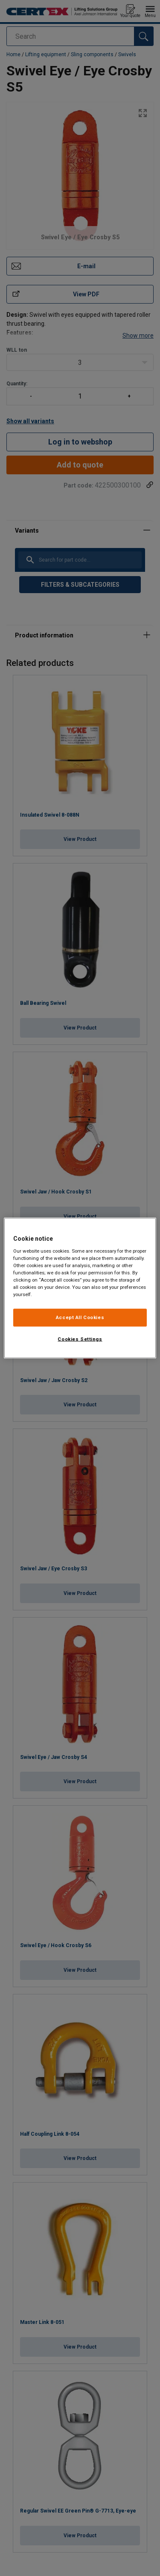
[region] (80, 1288)
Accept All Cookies (80, 1317)
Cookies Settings (80, 1339)
